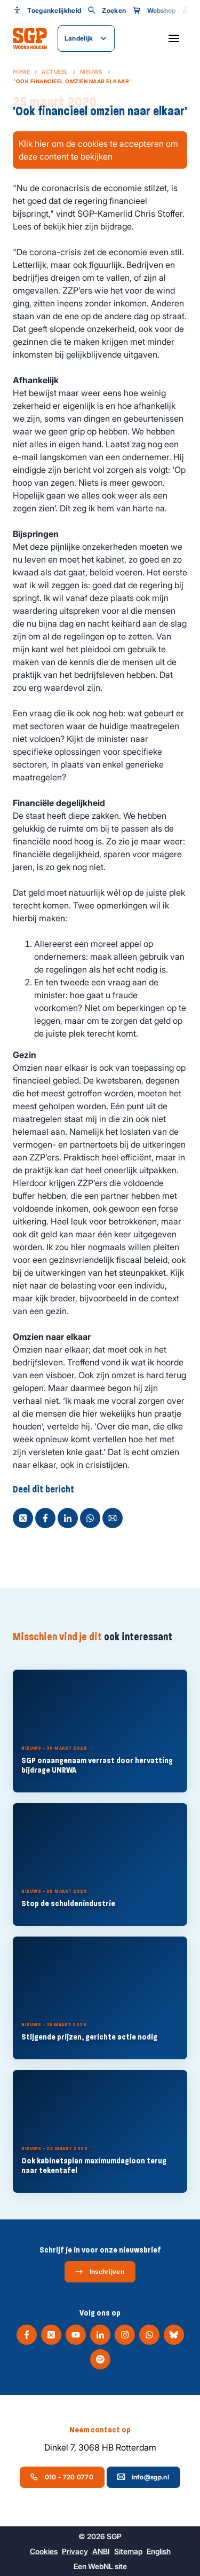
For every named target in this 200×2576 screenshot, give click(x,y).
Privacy (75, 2551)
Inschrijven (99, 2271)
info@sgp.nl (143, 2476)
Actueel (55, 71)
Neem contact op (100, 2430)
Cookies (44, 2551)
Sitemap (128, 2551)
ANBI (101, 2551)
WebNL (100, 2566)
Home (21, 71)
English (159, 2551)
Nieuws (91, 71)
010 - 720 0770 (61, 2476)
